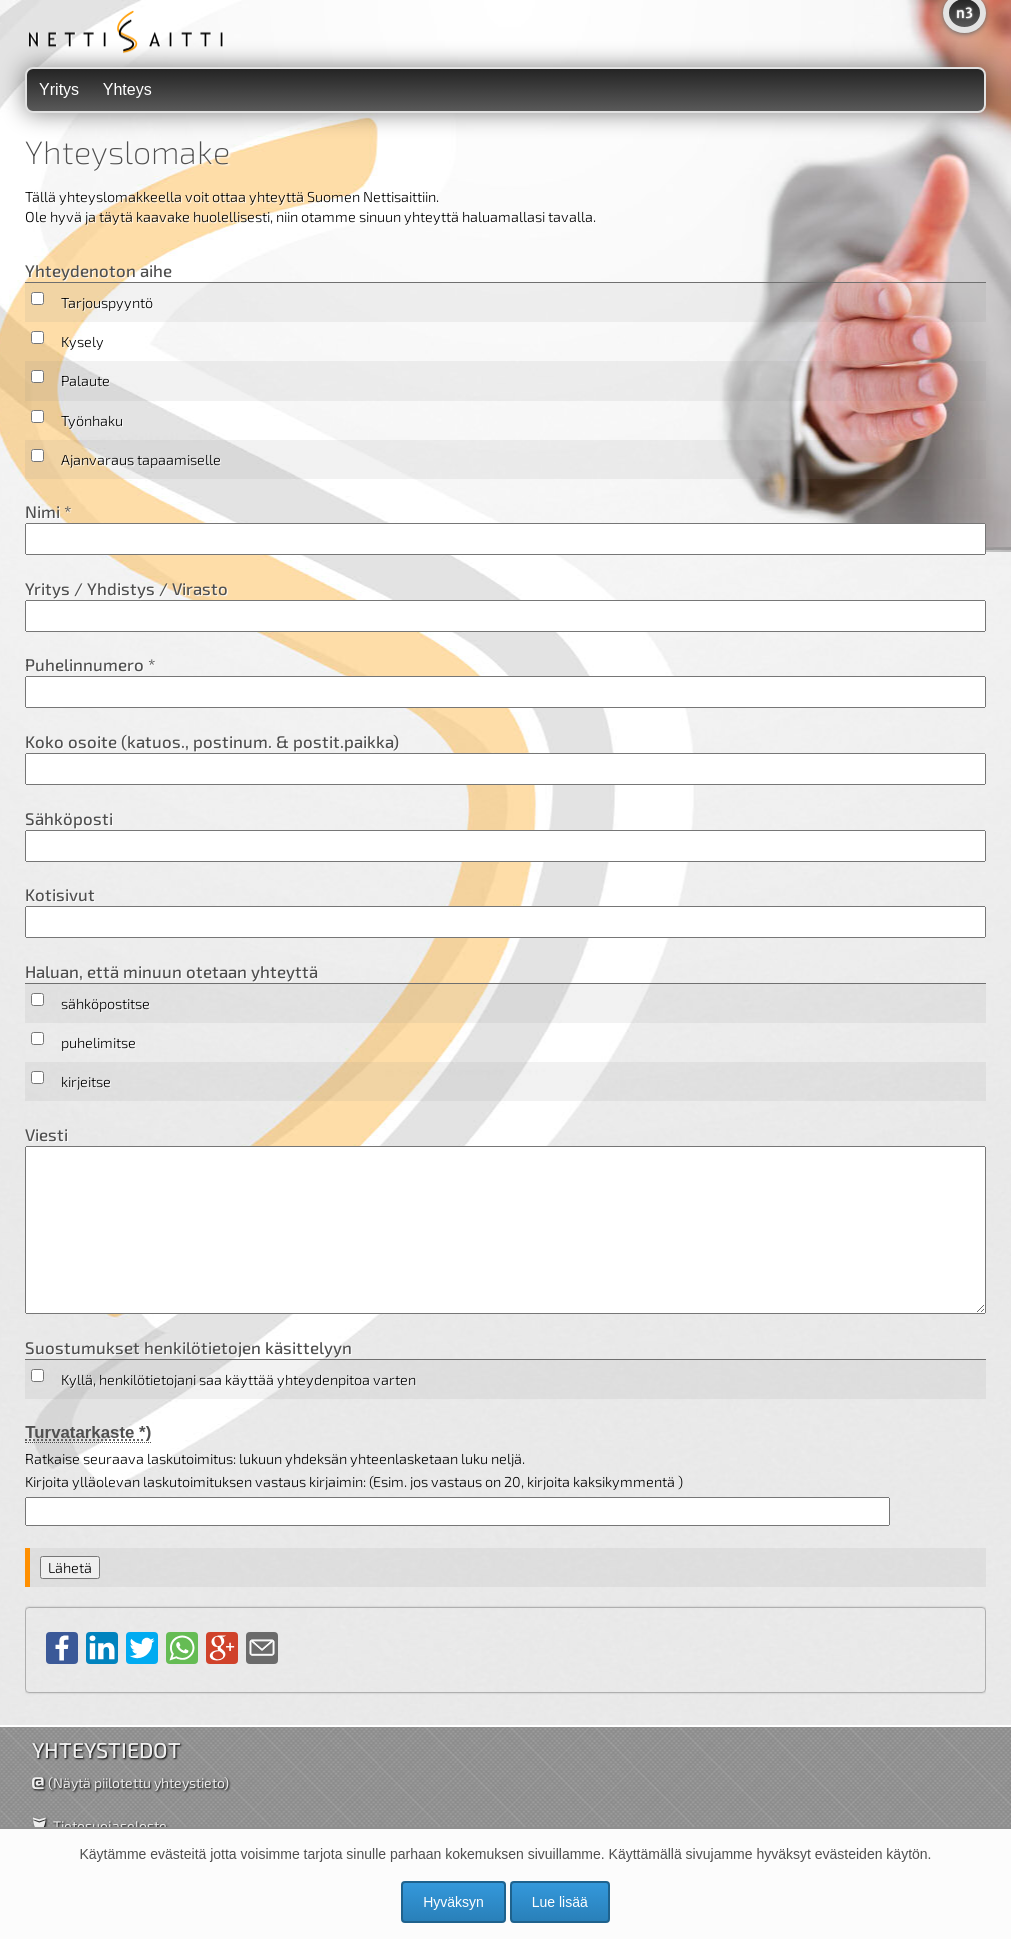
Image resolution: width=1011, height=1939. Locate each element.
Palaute (85, 380)
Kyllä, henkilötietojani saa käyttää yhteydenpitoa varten (238, 1379)
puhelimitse (98, 1042)
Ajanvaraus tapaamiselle (141, 459)
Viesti (505, 1219)
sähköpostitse (105, 1003)
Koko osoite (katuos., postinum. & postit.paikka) (505, 758)
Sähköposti (505, 835)
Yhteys (127, 89)
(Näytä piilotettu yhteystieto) (138, 1782)
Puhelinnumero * (505, 681)
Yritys (59, 89)
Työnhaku (92, 420)
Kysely (82, 341)
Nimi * (505, 528)
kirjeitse (86, 1081)
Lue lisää (560, 1902)
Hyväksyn (453, 1902)
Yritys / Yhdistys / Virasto (505, 605)
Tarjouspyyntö (107, 302)
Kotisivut (505, 911)
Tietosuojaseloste (110, 1825)
